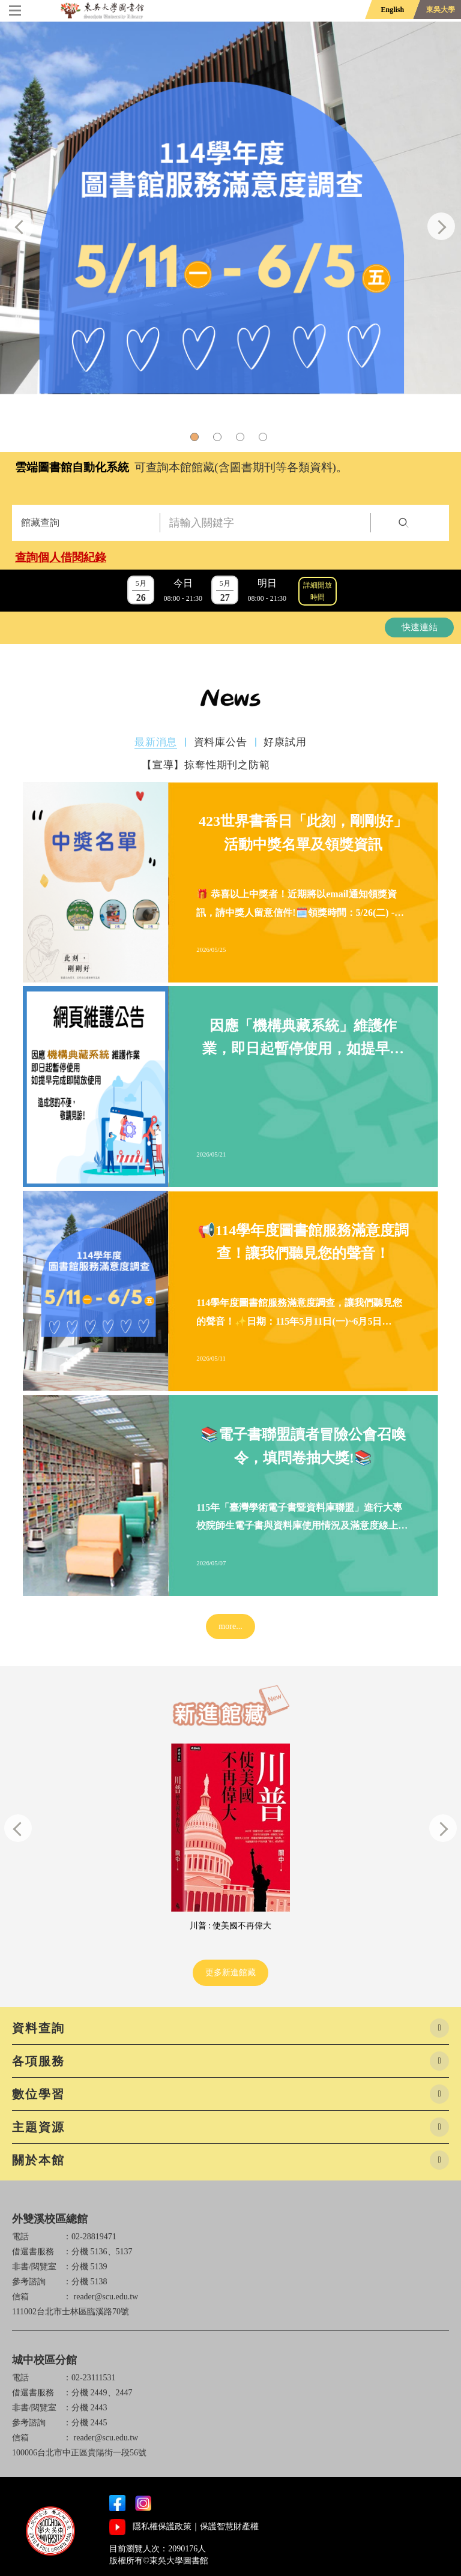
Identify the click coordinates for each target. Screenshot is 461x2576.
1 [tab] (196, 439)
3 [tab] (242, 439)
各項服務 (38, 2061)
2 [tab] (219, 439)
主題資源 (38, 2127)
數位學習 (38, 2094)
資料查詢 (38, 2028)
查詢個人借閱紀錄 (60, 557)
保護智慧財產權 (229, 2526)
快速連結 (420, 627)
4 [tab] (265, 439)
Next (441, 226)
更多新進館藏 (230, 1972)
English (392, 9)
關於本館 (38, 2160)
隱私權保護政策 (162, 2526)
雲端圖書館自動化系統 (72, 467)
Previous (20, 226)
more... (230, 1626)
